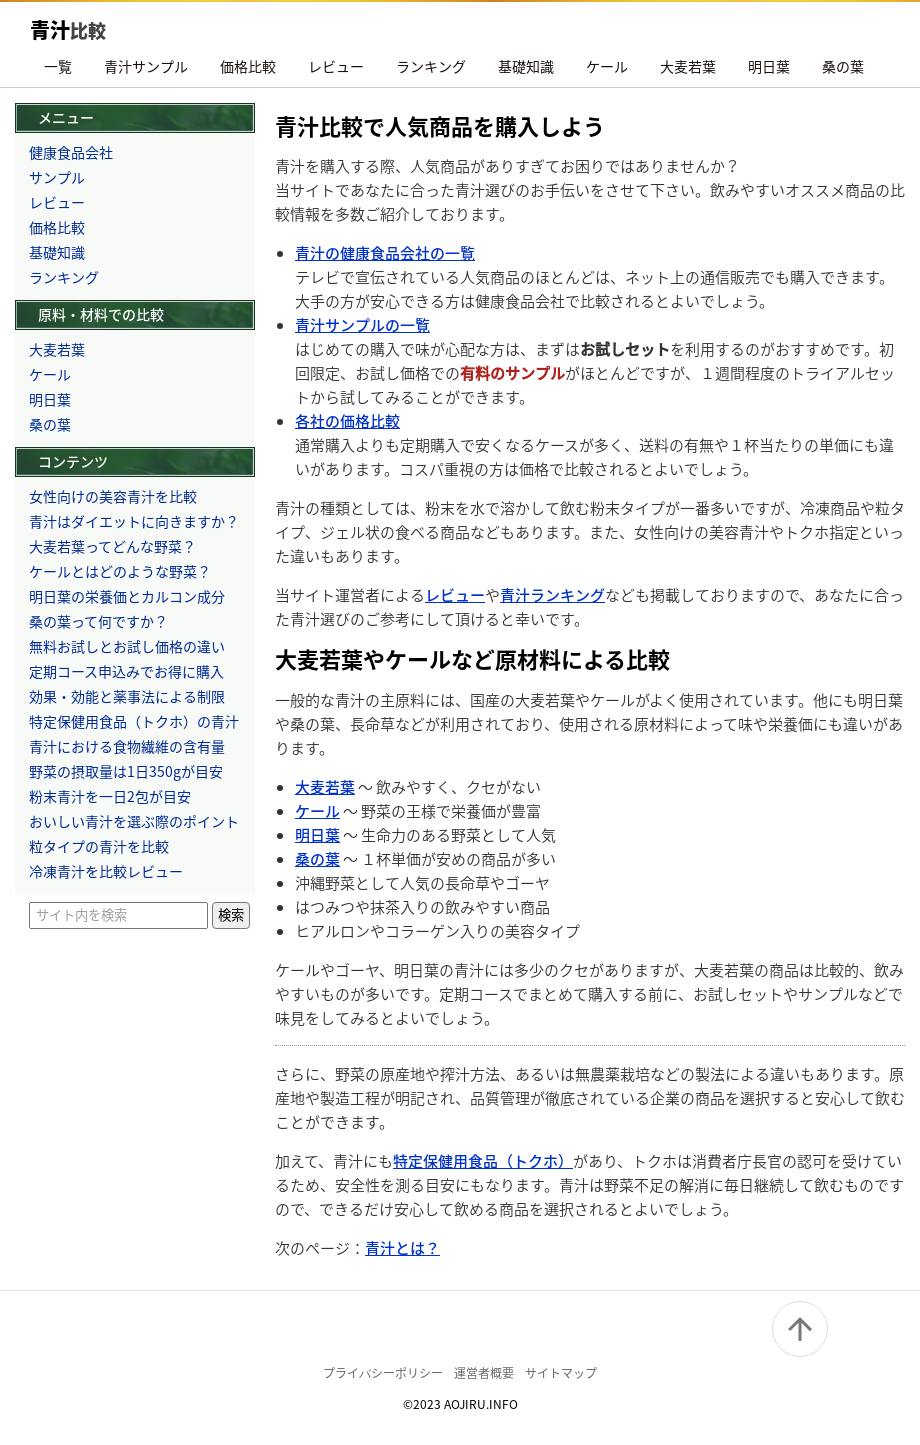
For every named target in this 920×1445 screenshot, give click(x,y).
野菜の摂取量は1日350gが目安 (126, 771)
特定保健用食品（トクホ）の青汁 (134, 721)
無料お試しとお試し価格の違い (127, 646)
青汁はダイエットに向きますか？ (134, 521)
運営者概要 (484, 1372)
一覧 (58, 66)
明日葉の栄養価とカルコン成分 (127, 596)
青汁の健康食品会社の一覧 (385, 252)
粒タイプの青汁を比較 (99, 846)
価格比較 (248, 66)
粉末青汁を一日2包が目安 (110, 796)
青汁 (68, 29)
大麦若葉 (688, 66)
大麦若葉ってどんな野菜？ (112, 546)
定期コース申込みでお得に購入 (126, 671)
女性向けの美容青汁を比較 (113, 496)
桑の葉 (843, 66)
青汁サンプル (146, 66)
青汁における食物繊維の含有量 (127, 746)
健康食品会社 (71, 152)
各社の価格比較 (347, 420)
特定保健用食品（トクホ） (483, 1160)
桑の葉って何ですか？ (98, 621)
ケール (607, 66)
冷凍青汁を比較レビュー (106, 871)
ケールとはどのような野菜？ (120, 571)
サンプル (57, 177)
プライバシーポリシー (383, 1372)
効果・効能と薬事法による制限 (127, 696)
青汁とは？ (402, 1247)
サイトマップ (561, 1372)
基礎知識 (526, 66)
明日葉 (769, 66)
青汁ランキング (552, 594)
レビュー (336, 66)
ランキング (431, 66)
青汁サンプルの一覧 (362, 324)
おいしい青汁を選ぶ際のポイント (134, 821)
